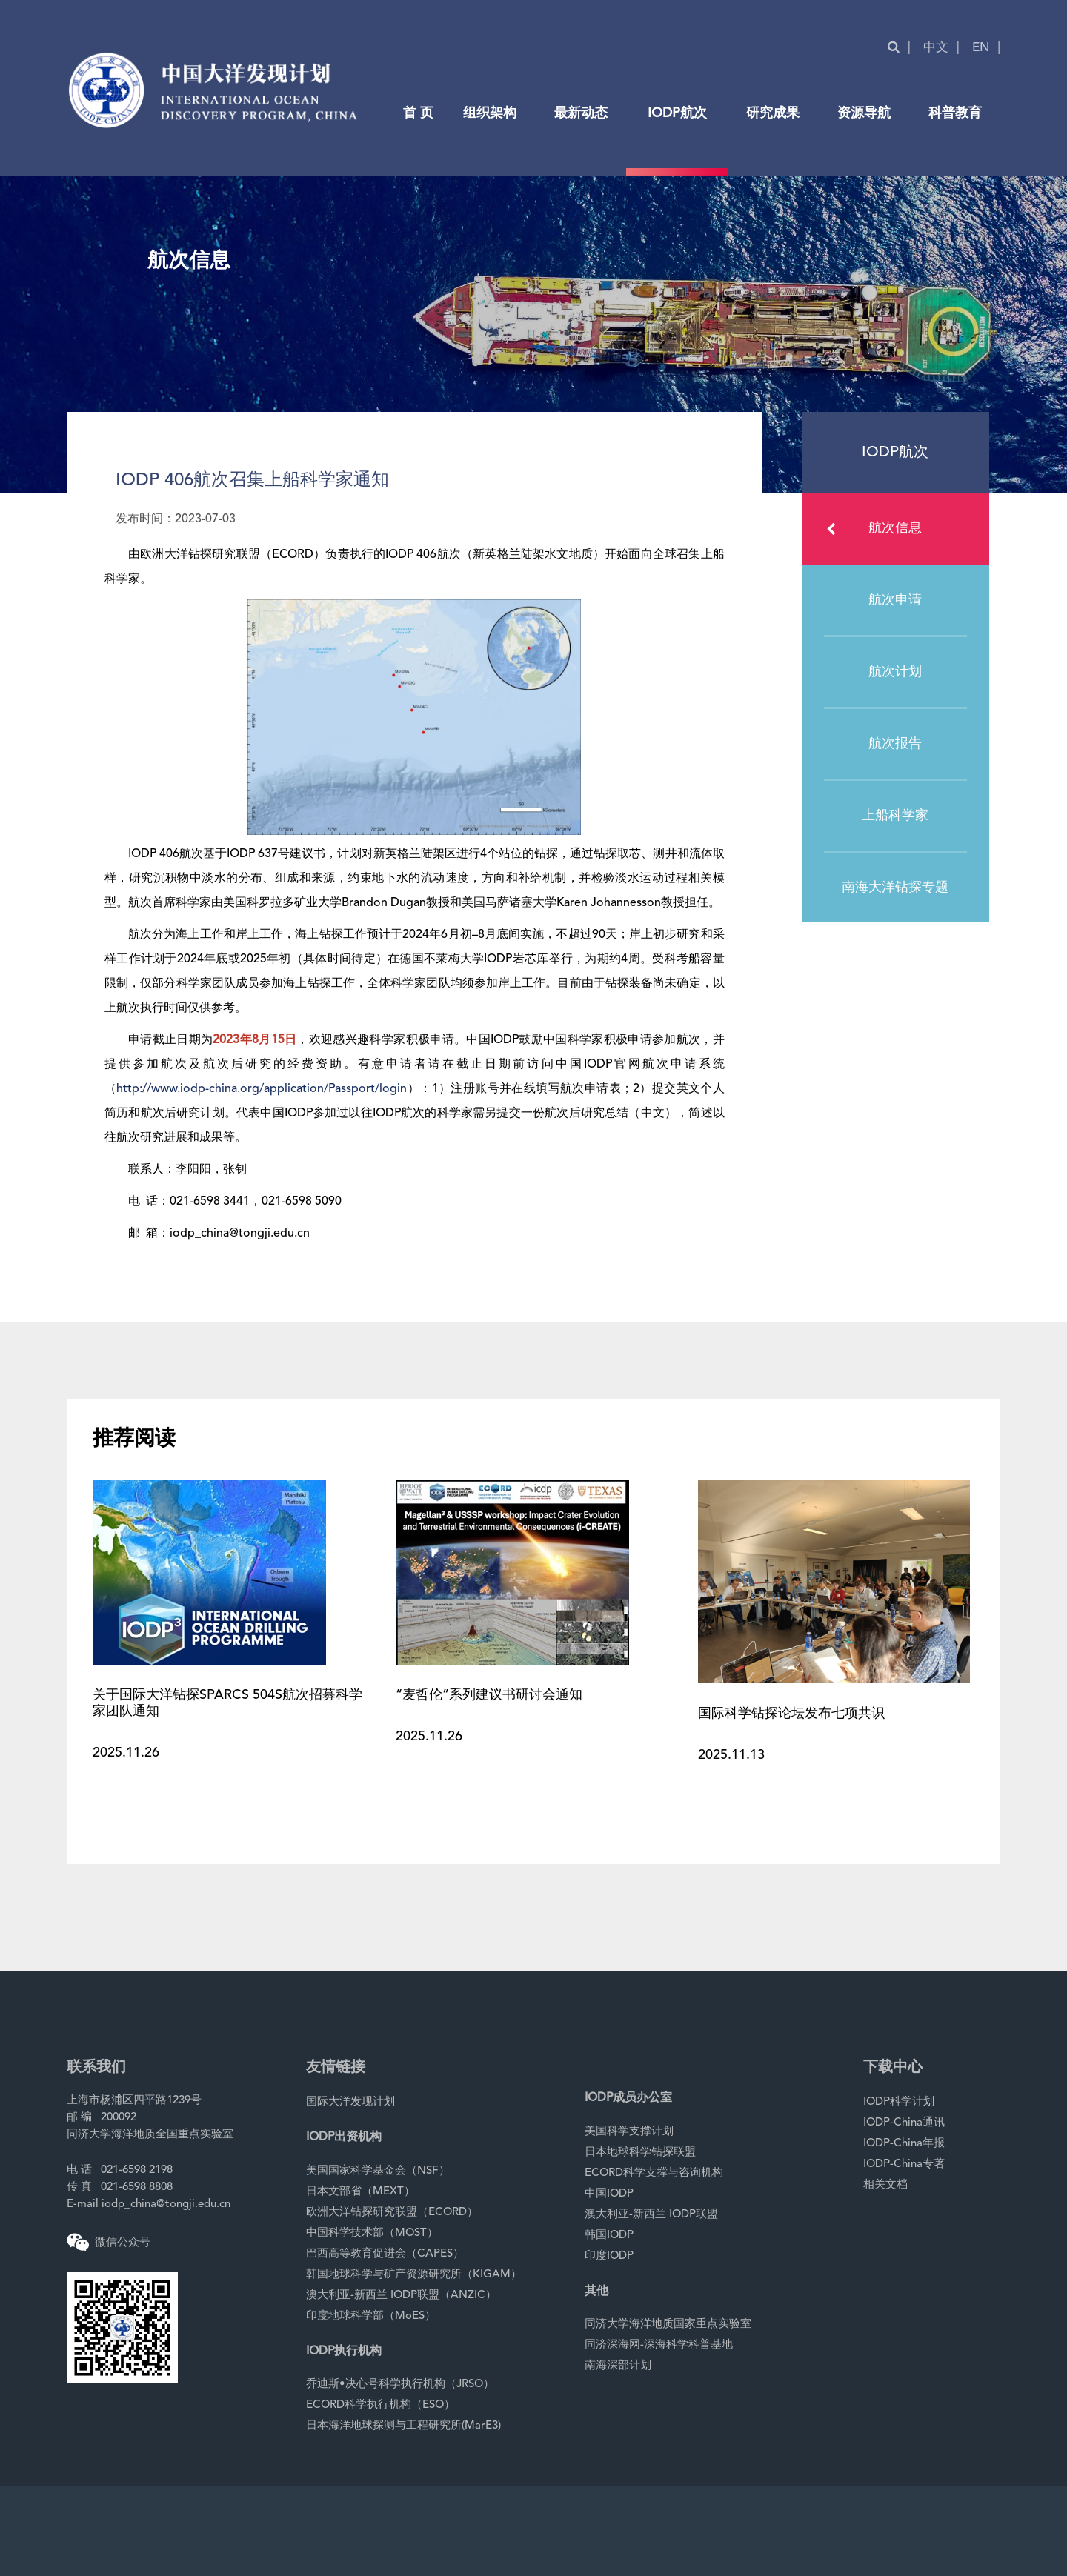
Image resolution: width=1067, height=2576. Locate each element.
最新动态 (581, 113)
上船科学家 (895, 815)
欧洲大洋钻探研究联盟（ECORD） (392, 2212)
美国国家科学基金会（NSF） (378, 2171)
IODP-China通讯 (904, 2123)
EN (981, 47)
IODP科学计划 (898, 2102)
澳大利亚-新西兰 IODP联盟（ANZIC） (401, 2295)
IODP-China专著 (904, 2164)
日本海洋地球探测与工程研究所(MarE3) (403, 2426)
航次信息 (874, 529)
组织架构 (489, 113)
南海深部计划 (618, 2366)
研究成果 (773, 113)
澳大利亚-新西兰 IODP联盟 (651, 2214)
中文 (935, 47)
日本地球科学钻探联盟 (640, 2152)
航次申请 (895, 600)
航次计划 (895, 672)
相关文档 (885, 2185)
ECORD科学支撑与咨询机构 (654, 2173)
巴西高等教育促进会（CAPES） (385, 2254)
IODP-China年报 (904, 2143)
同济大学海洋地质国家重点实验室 (668, 2324)
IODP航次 (677, 113)
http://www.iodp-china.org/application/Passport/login (261, 1089)
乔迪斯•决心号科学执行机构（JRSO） (400, 2384)
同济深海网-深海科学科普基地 (659, 2345)
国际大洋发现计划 (350, 2102)
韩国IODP (609, 2235)
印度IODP (609, 2256)
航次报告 (895, 743)
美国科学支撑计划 (629, 2131)
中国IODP (609, 2194)
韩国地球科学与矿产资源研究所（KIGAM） (414, 2274)
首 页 (418, 113)
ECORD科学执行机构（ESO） (380, 2405)
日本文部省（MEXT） (360, 2191)
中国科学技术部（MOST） (372, 2233)
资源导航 (864, 113)
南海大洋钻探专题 (895, 887)
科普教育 (955, 113)
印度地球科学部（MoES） (371, 2316)
